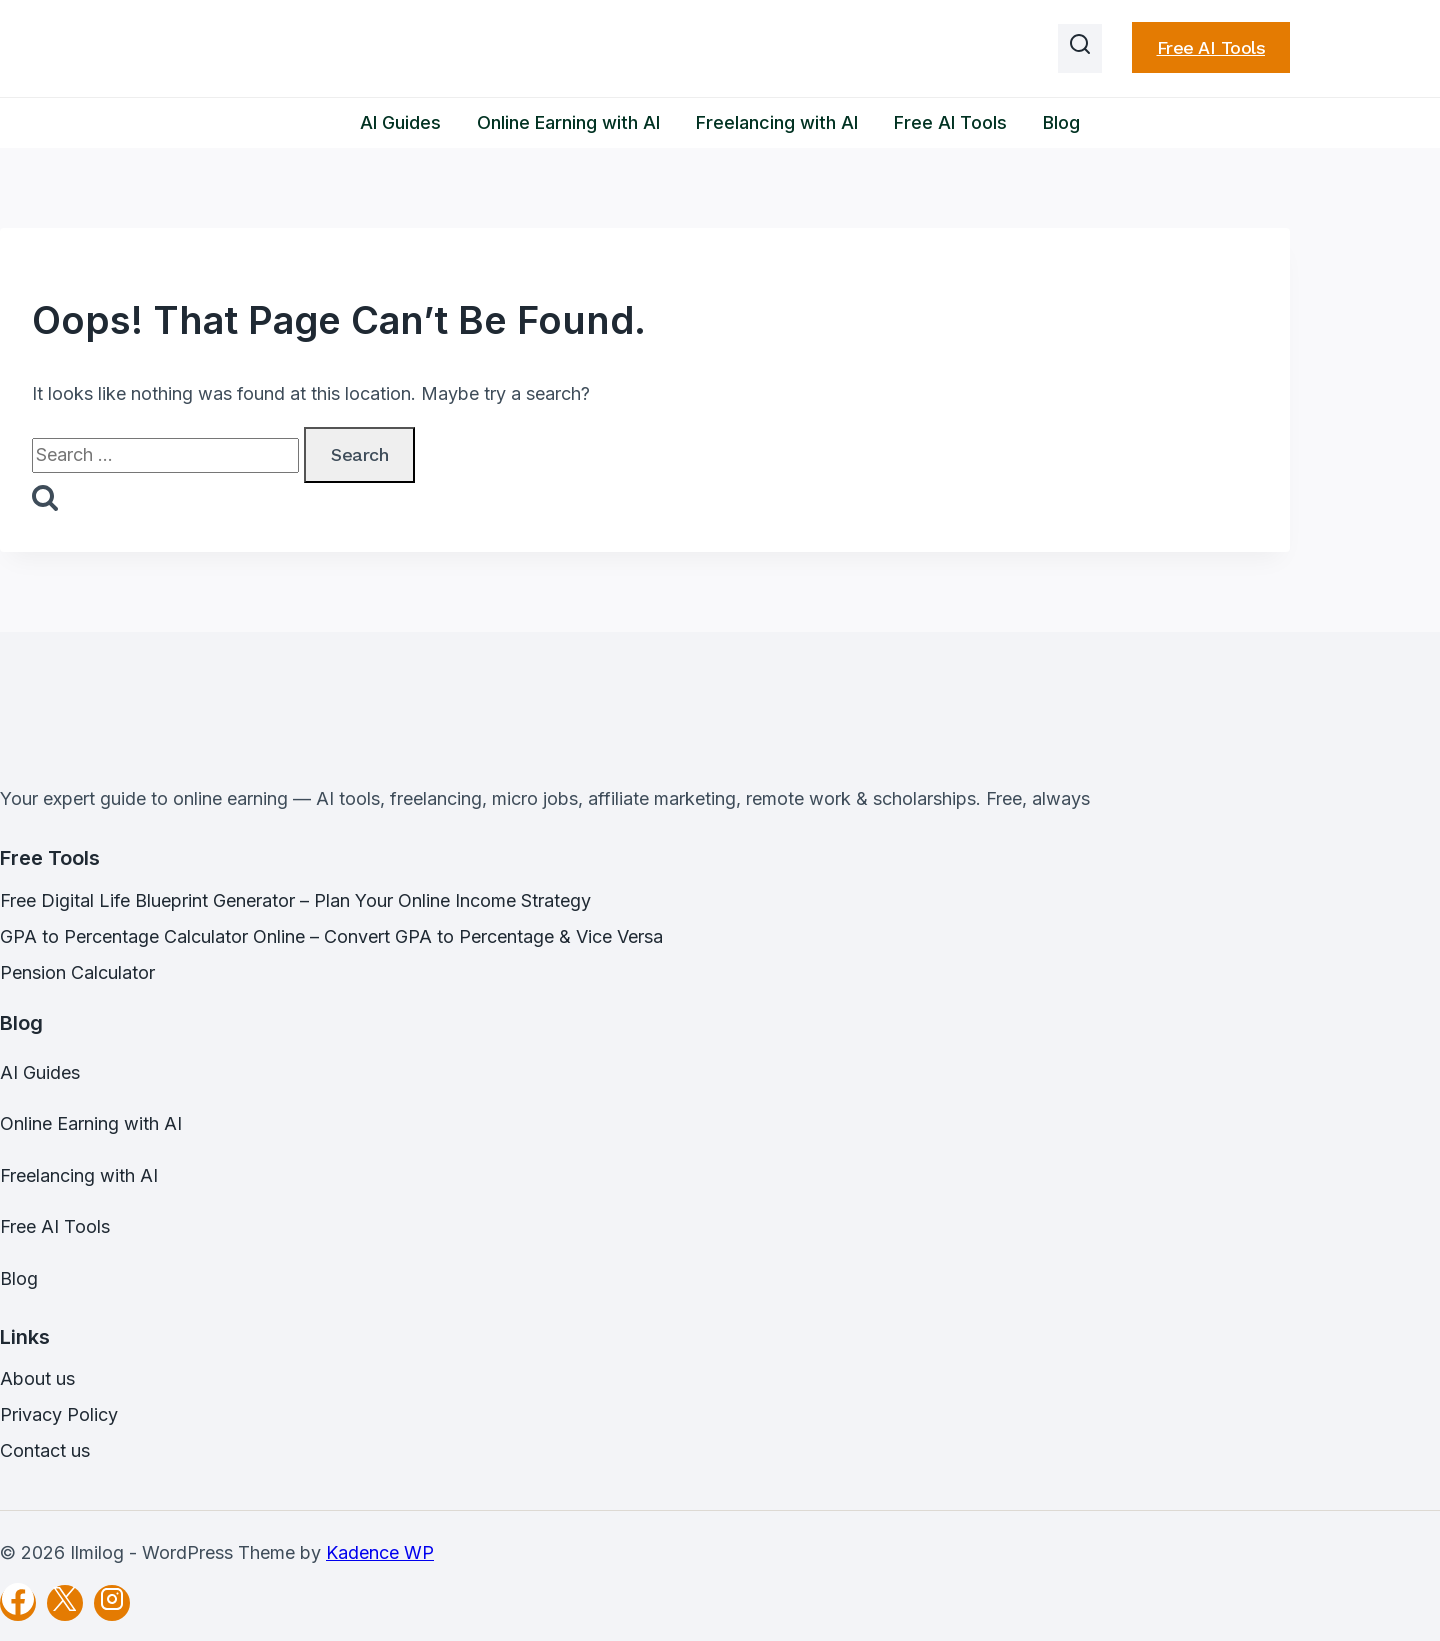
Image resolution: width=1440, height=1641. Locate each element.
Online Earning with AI (568, 122)
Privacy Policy (59, 1414)
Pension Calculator (77, 972)
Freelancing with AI (777, 122)
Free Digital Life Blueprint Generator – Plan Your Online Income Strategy (295, 900)
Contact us (45, 1450)
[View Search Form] (1080, 49)
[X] (65, 1603)
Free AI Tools (1211, 47)
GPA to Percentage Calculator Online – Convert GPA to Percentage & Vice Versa (331, 936)
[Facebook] (18, 1603)
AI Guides (400, 122)
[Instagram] (112, 1603)
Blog (1061, 122)
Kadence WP (380, 1552)
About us (37, 1378)
